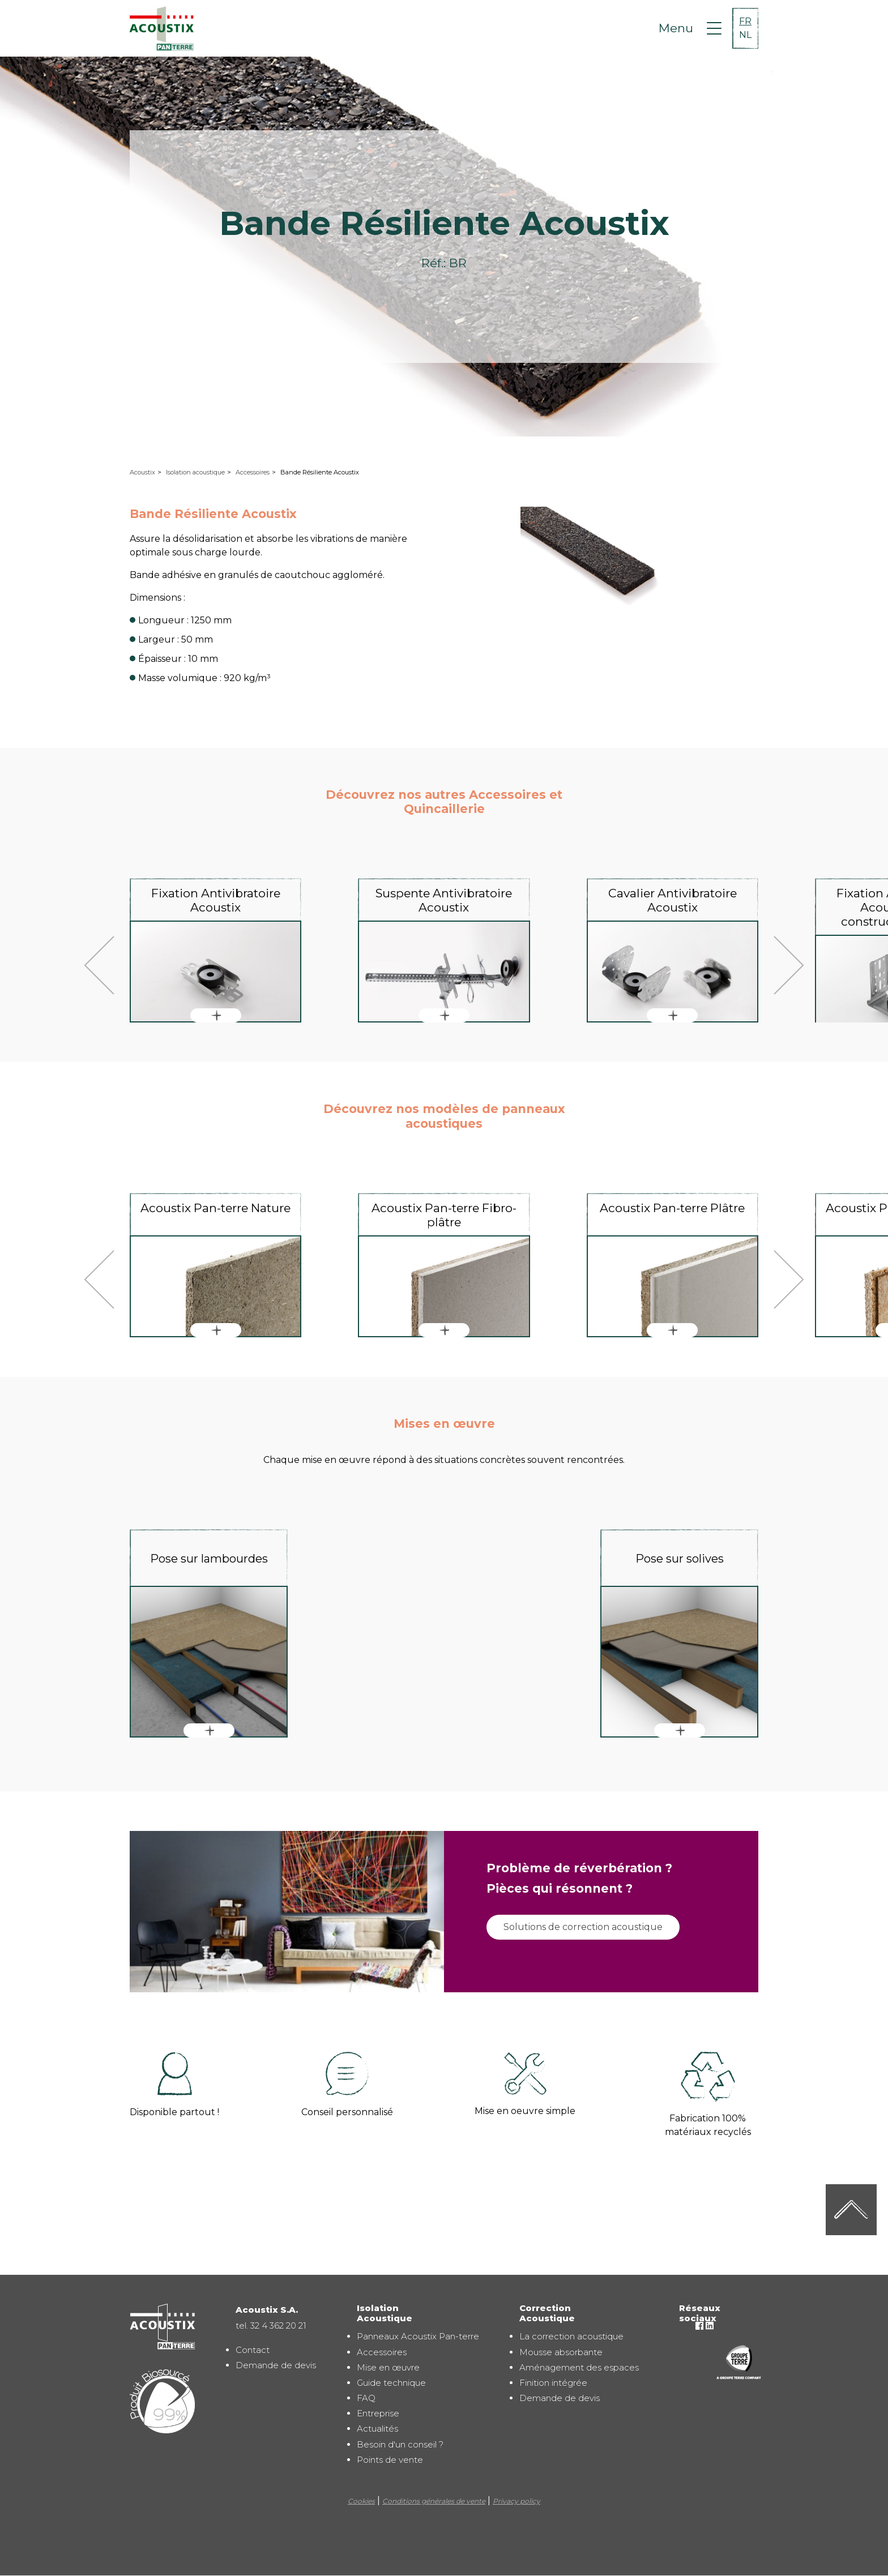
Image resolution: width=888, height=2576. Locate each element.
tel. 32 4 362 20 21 (271, 2325)
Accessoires (253, 472)
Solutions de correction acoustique (583, 1927)
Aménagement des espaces (579, 2367)
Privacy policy (516, 2501)
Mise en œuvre (388, 2367)
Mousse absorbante (561, 2352)
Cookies (361, 2501)
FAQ (366, 2398)
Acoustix (142, 472)
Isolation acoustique (195, 472)
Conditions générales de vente (433, 2501)
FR (745, 21)
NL (745, 34)
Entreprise (378, 2413)
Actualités (377, 2428)
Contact (253, 2349)
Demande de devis (276, 2365)
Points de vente (390, 2459)
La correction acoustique (571, 2336)
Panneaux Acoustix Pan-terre (418, 2336)
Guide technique (391, 2382)
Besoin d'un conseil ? (400, 2444)
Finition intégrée (553, 2382)
